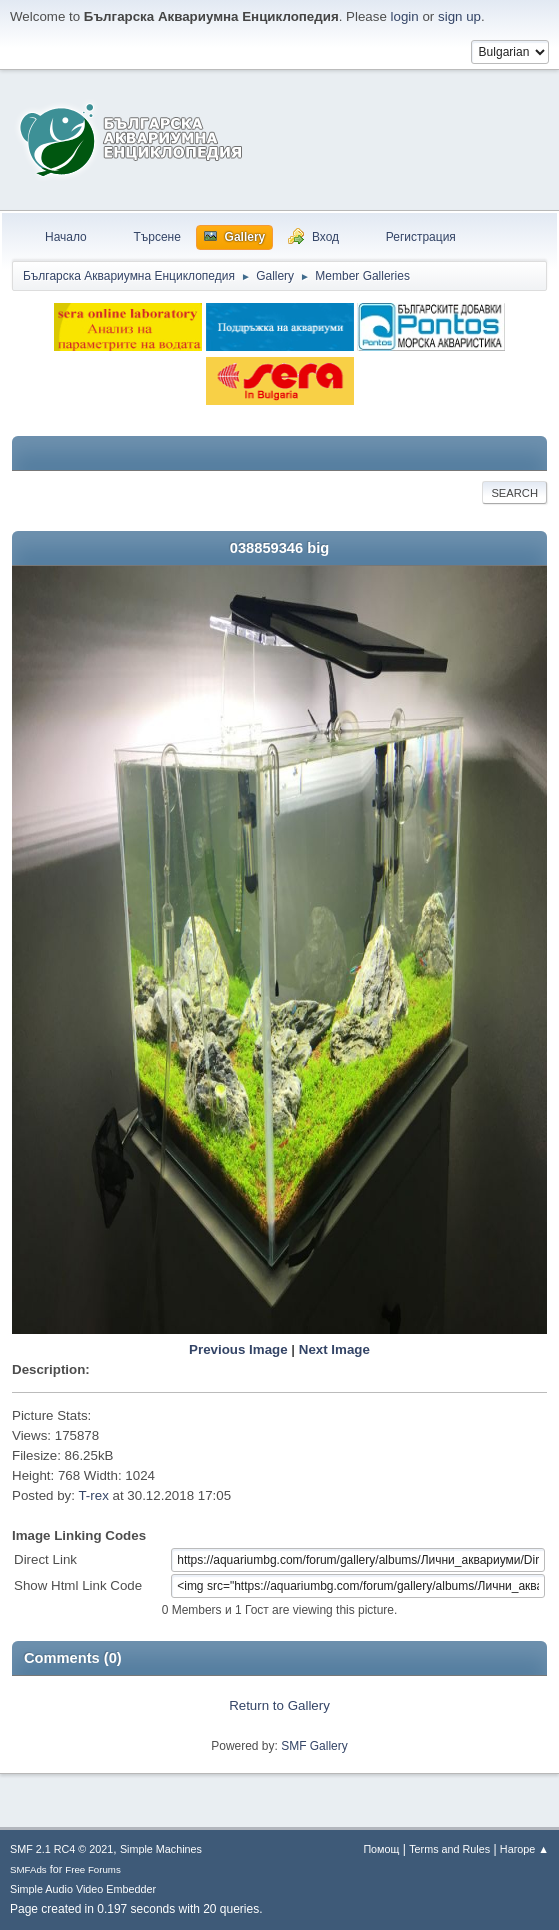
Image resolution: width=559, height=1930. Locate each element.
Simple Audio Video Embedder (83, 1889)
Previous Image (238, 1349)
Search (514, 493)
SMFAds (28, 1869)
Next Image (334, 1349)
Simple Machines (161, 1849)
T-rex (93, 1495)
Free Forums (93, 1869)
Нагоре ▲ (524, 1849)
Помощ (381, 1849)
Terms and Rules (449, 1849)
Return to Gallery (279, 1705)
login (405, 16)
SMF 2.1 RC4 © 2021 (61, 1849)
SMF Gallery (314, 1746)
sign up (459, 16)
